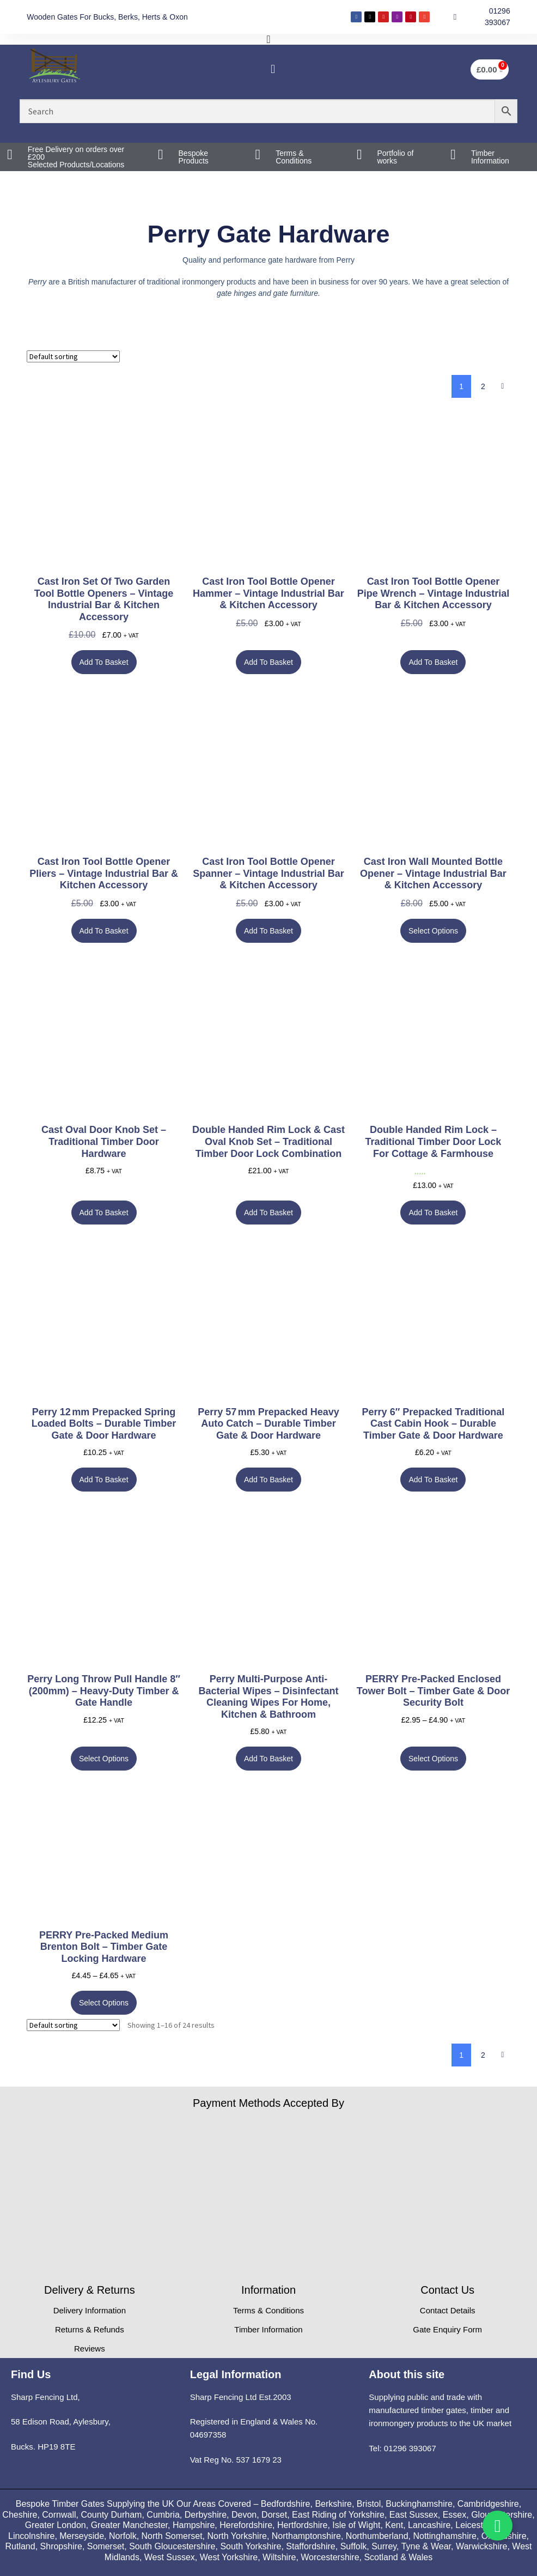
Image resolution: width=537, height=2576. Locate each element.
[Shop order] (73, 356)
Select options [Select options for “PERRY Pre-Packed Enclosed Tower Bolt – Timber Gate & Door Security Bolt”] (433, 1758)
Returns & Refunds (89, 2329)
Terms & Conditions (294, 157)
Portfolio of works (395, 157)
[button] (273, 69)
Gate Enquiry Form (447, 2329)
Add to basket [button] (104, 662)
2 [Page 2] (483, 386)
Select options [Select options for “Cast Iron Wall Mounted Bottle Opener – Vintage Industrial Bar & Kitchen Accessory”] (433, 930)
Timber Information (490, 157)
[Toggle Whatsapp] (497, 2526)
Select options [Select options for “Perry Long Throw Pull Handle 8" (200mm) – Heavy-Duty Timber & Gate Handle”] (104, 1758)
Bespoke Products (194, 157)
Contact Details (447, 2310)
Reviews (89, 2348)
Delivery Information (89, 2310)
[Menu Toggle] (268, 39)
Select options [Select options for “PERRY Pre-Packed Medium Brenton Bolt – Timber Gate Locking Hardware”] (104, 2002)
